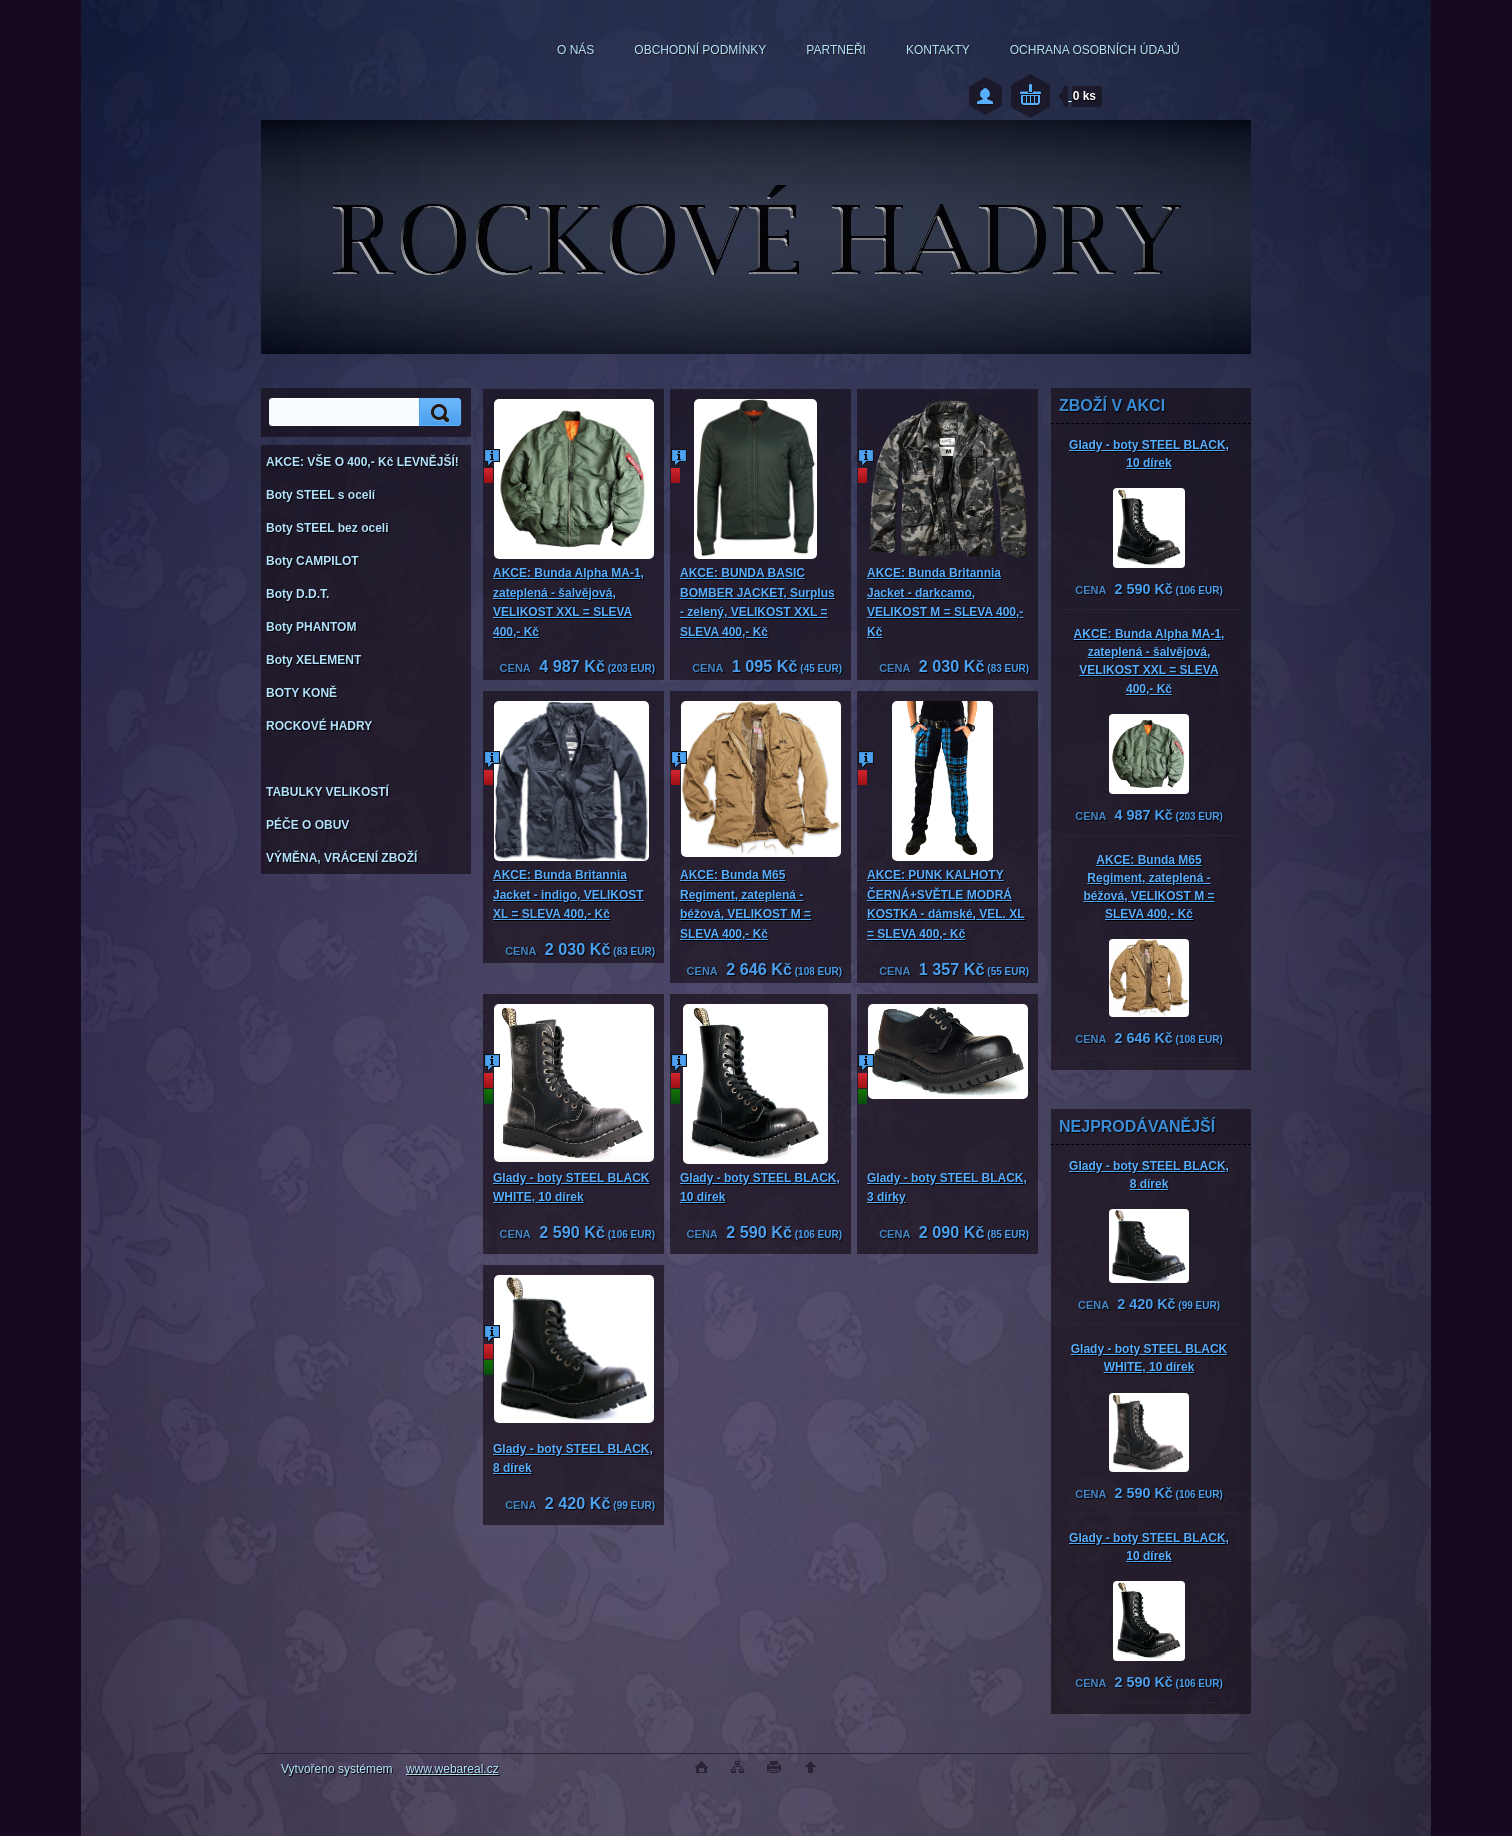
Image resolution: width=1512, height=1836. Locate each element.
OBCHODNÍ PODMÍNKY (700, 50)
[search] (437, 412)
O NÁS (575, 50)
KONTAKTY (938, 50)
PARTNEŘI (836, 50)
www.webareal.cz (452, 1769)
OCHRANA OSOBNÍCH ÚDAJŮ (1095, 50)
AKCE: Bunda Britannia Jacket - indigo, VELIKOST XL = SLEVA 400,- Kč (568, 894)
